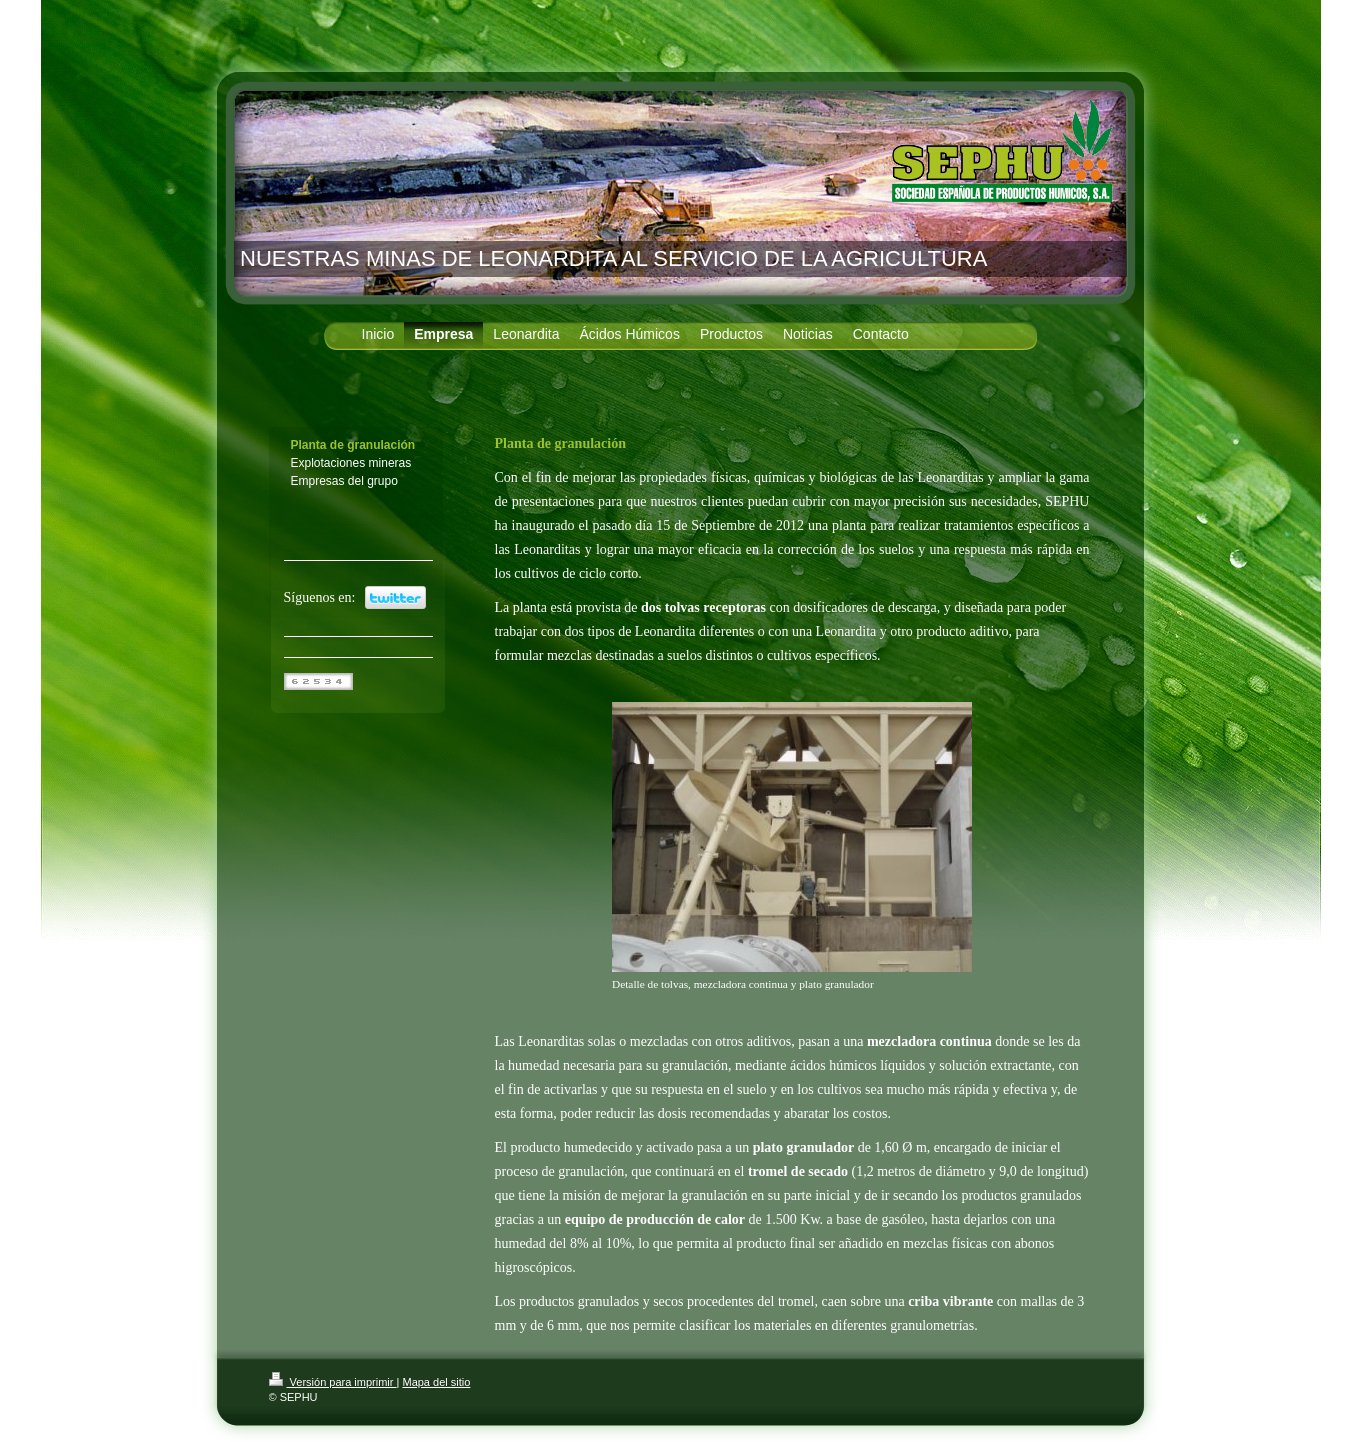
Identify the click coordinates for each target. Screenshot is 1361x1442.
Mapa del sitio (436, 1382)
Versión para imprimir (333, 1382)
